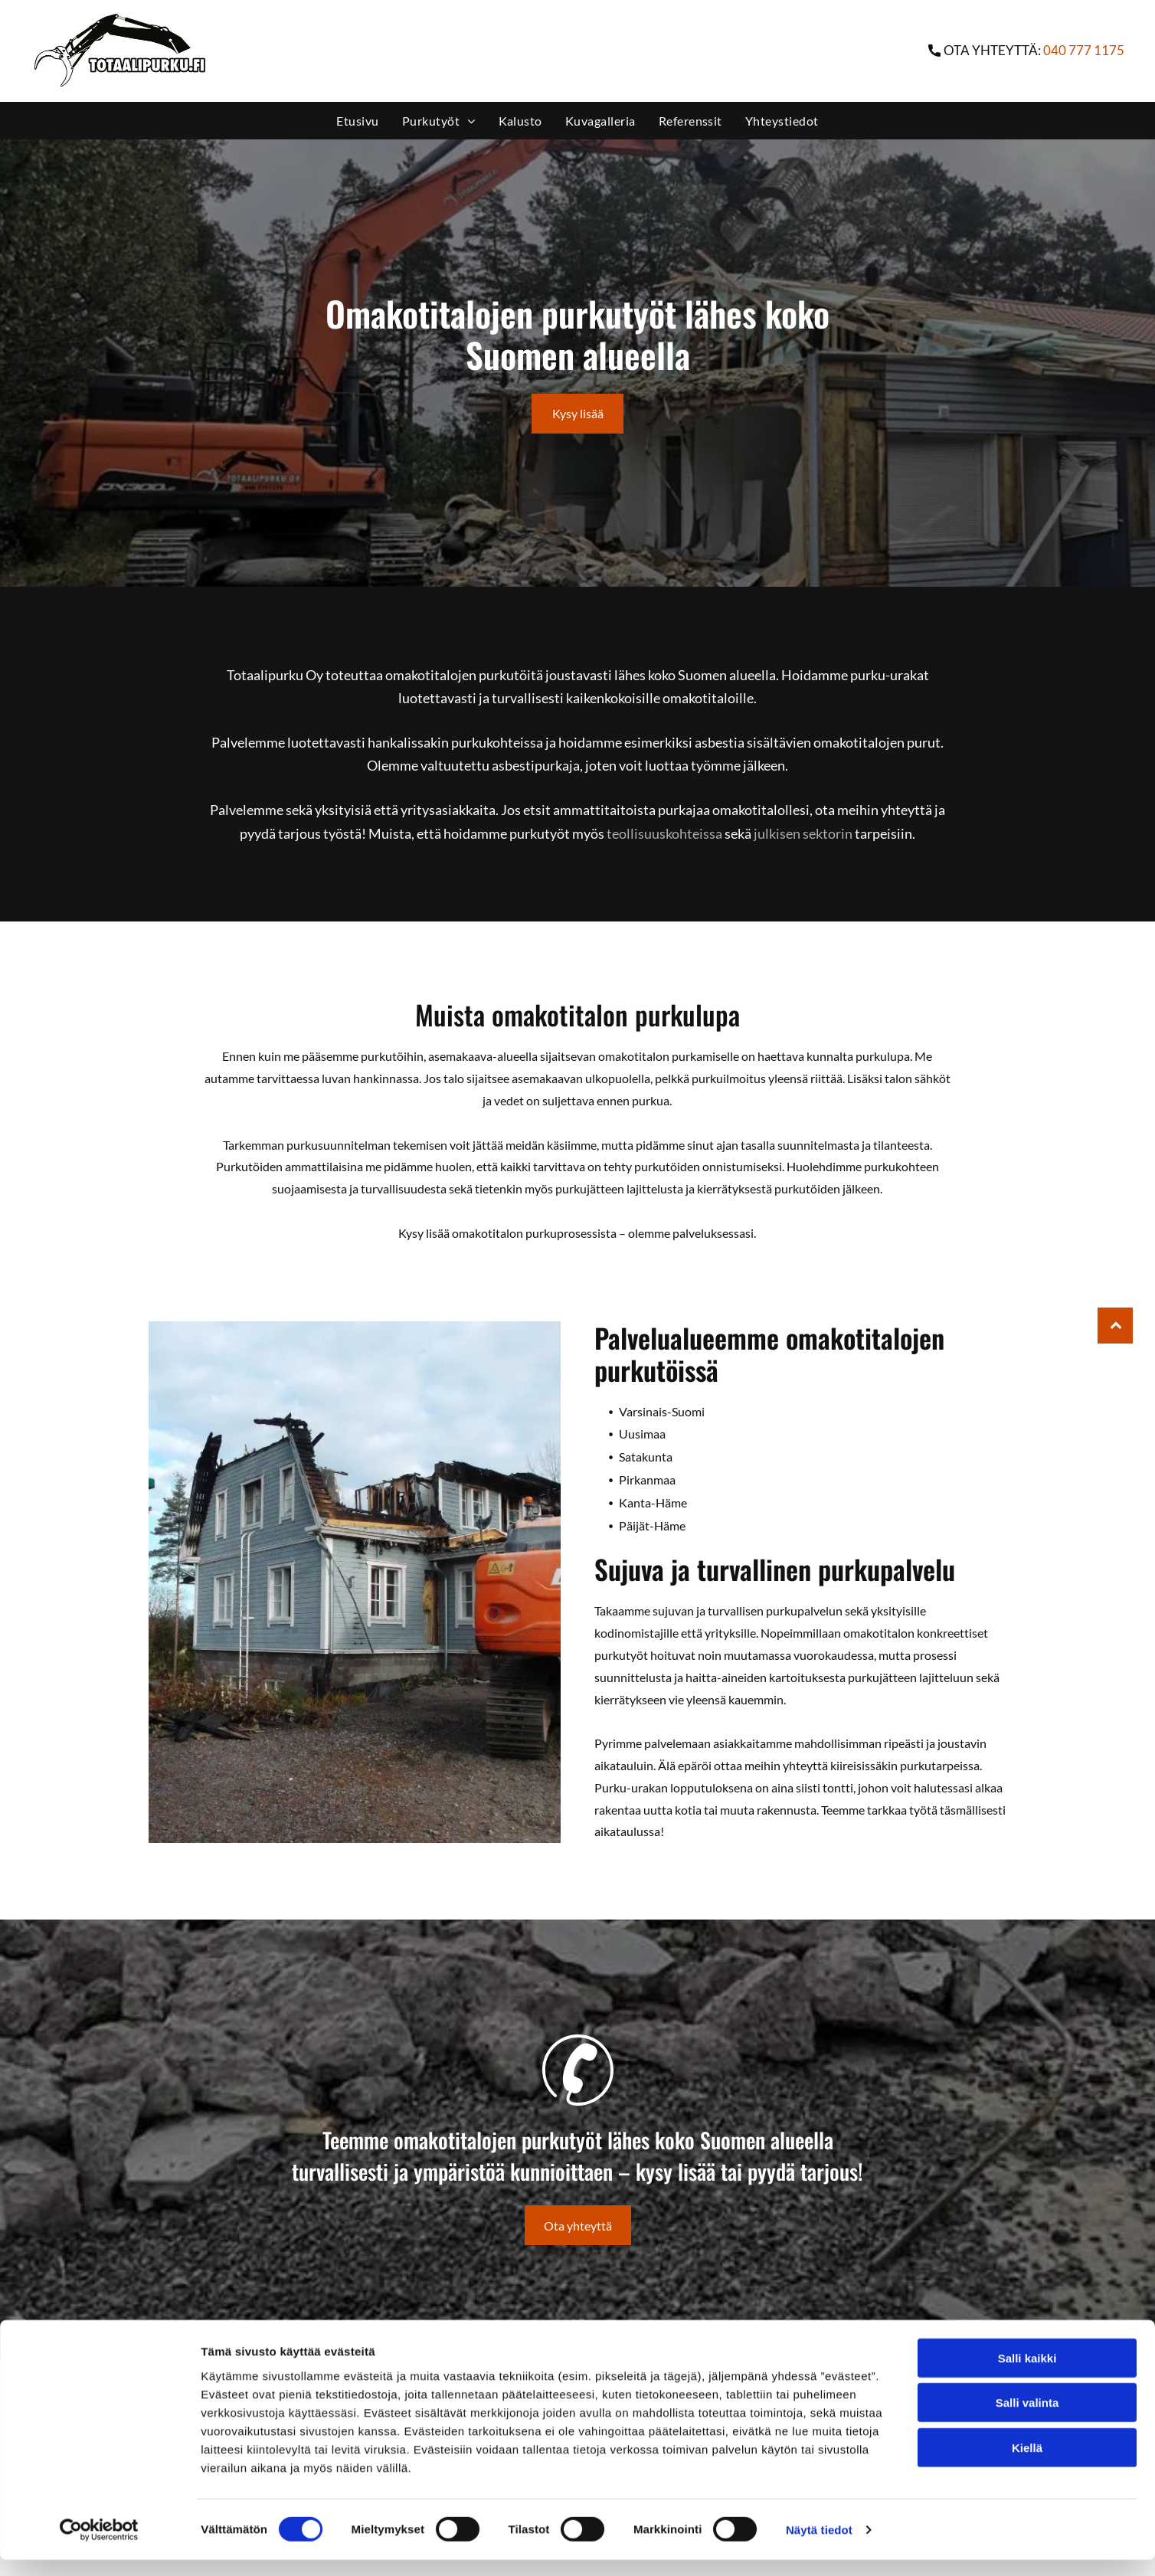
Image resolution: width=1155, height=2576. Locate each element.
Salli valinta (1027, 2419)
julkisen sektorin (803, 833)
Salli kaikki (1027, 2374)
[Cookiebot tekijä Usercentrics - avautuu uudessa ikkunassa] (99, 2546)
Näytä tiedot (819, 2545)
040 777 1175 (1083, 50)
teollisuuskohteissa (664, 833)
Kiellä (1027, 2463)
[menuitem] (357, 120)
